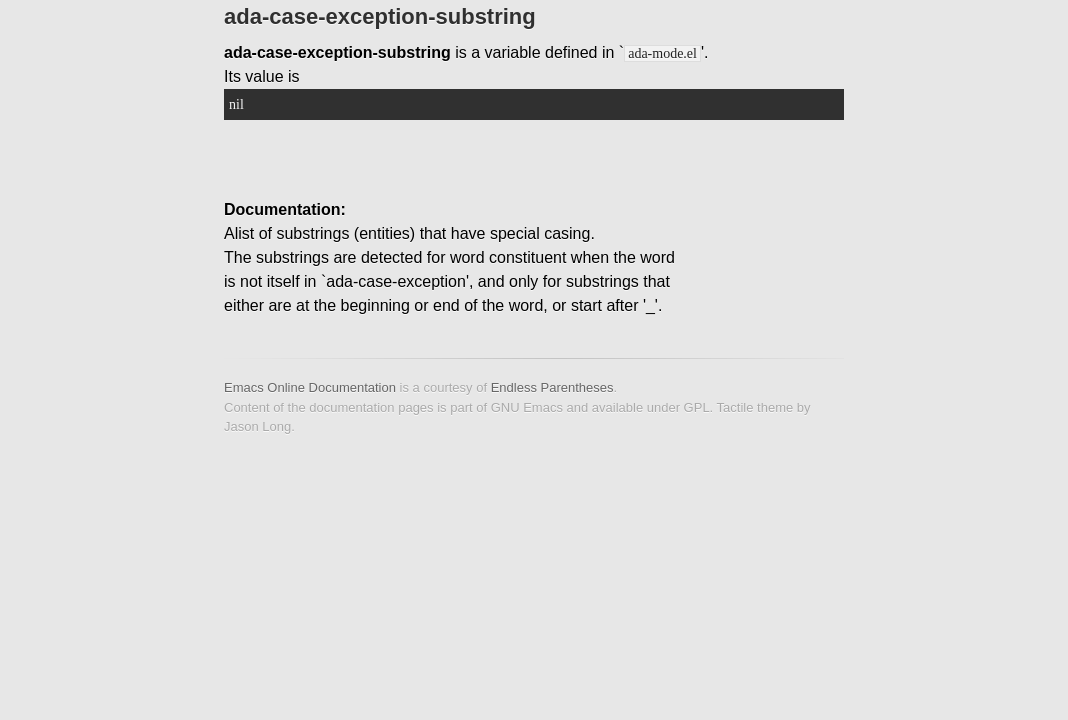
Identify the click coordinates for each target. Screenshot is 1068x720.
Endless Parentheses (552, 387)
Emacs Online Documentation (310, 387)
